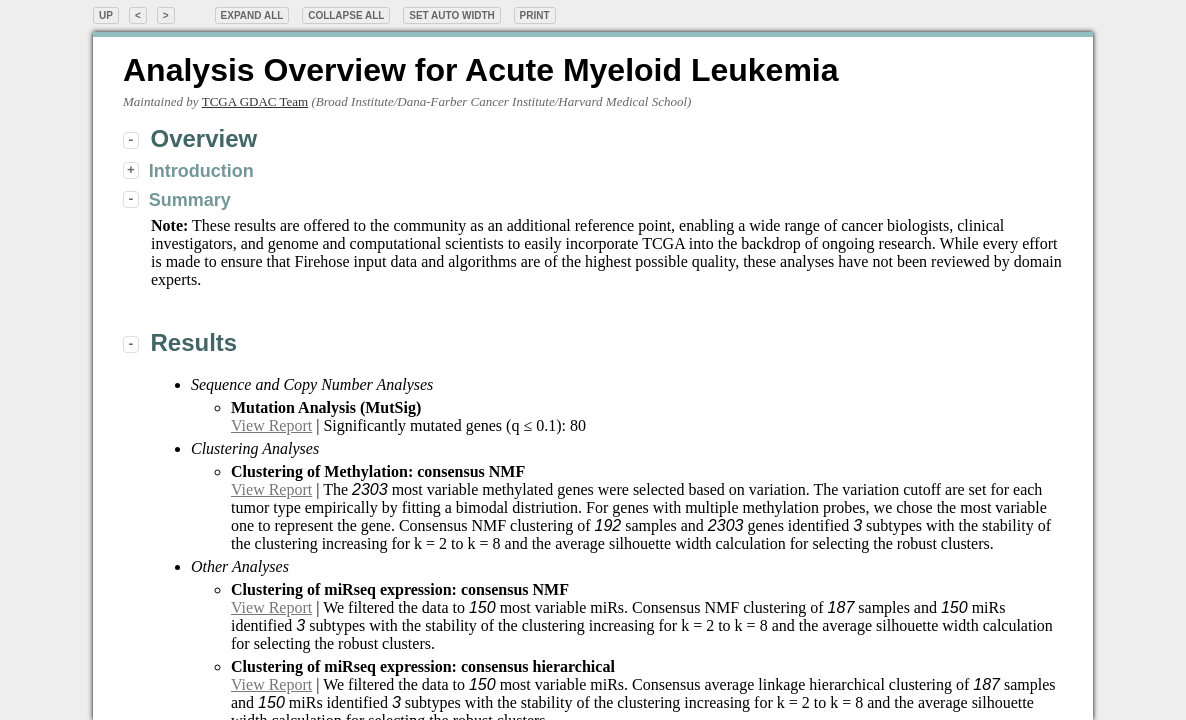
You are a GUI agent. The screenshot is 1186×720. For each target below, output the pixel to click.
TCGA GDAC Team (255, 101)
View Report (271, 425)
